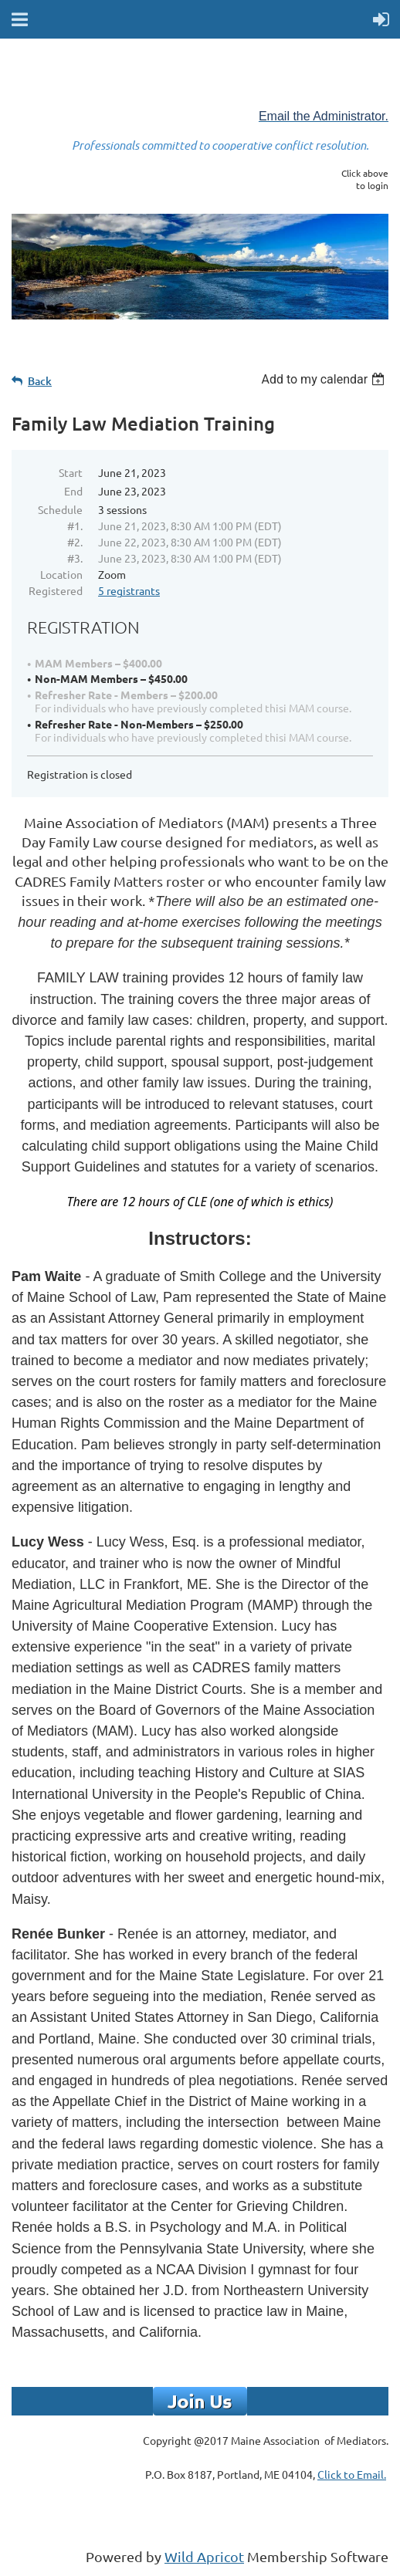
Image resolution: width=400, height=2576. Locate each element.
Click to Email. (351, 2474)
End (73, 491)
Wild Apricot (204, 2556)
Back (40, 381)
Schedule (60, 509)
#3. (75, 558)
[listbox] (324, 379)
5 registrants (129, 590)
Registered (56, 590)
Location (61, 574)
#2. (75, 542)
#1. (75, 525)
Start (71, 472)
